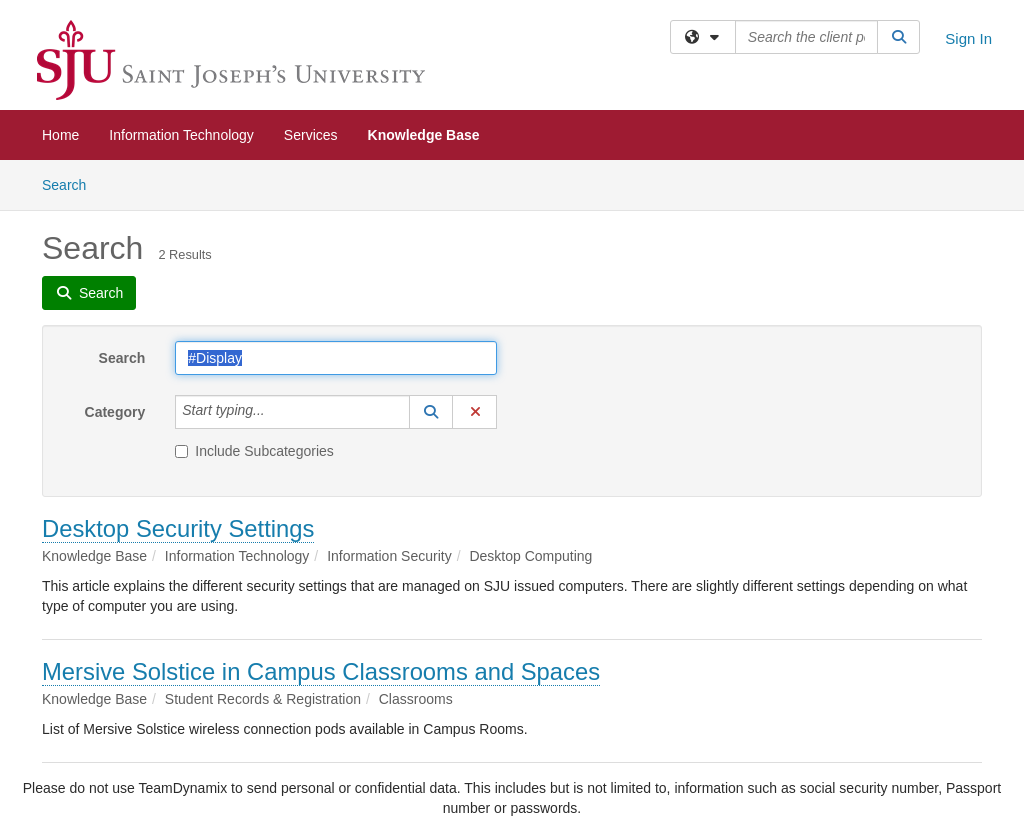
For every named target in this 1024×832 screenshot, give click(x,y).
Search (71, 183)
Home (60, 135)
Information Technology (181, 135)
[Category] (276, 412)
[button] (431, 412)
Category (115, 412)
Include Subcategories (254, 451)
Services (311, 135)
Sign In (968, 38)
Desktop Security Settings (178, 528)
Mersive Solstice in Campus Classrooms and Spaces (321, 671)
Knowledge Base (424, 135)
